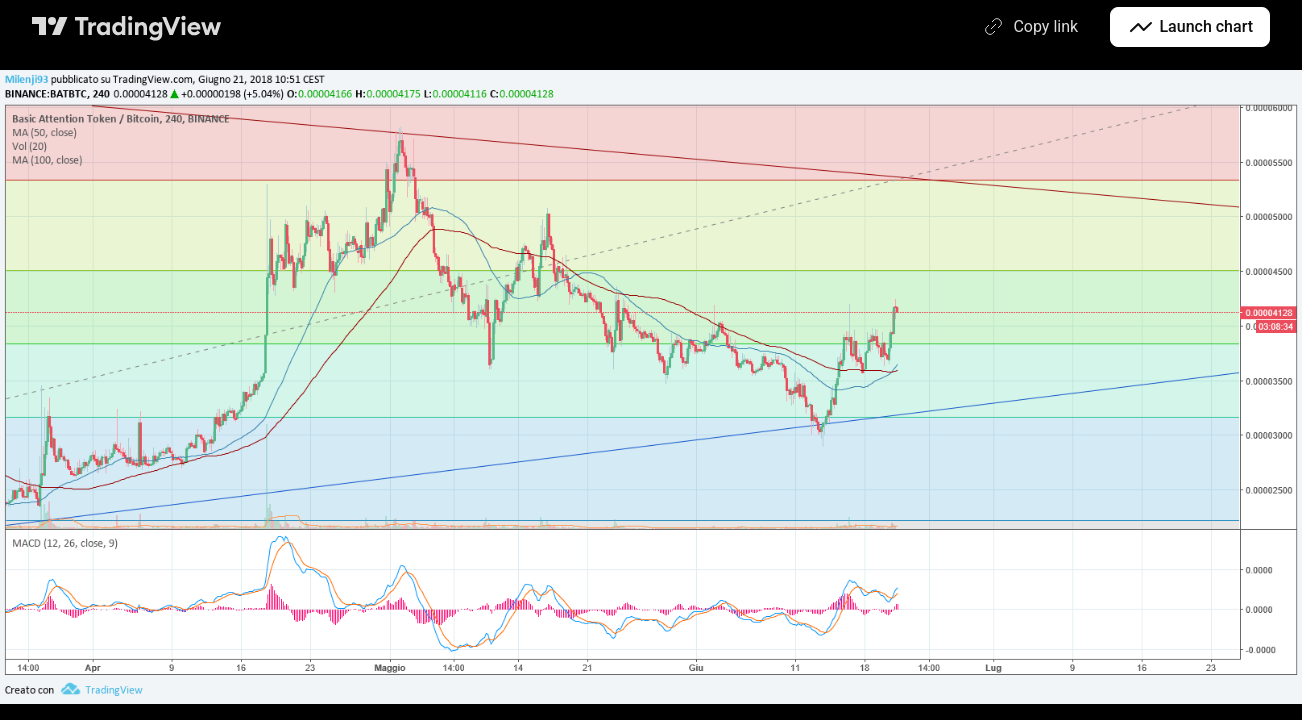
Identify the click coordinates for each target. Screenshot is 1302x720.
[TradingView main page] (127, 27)
